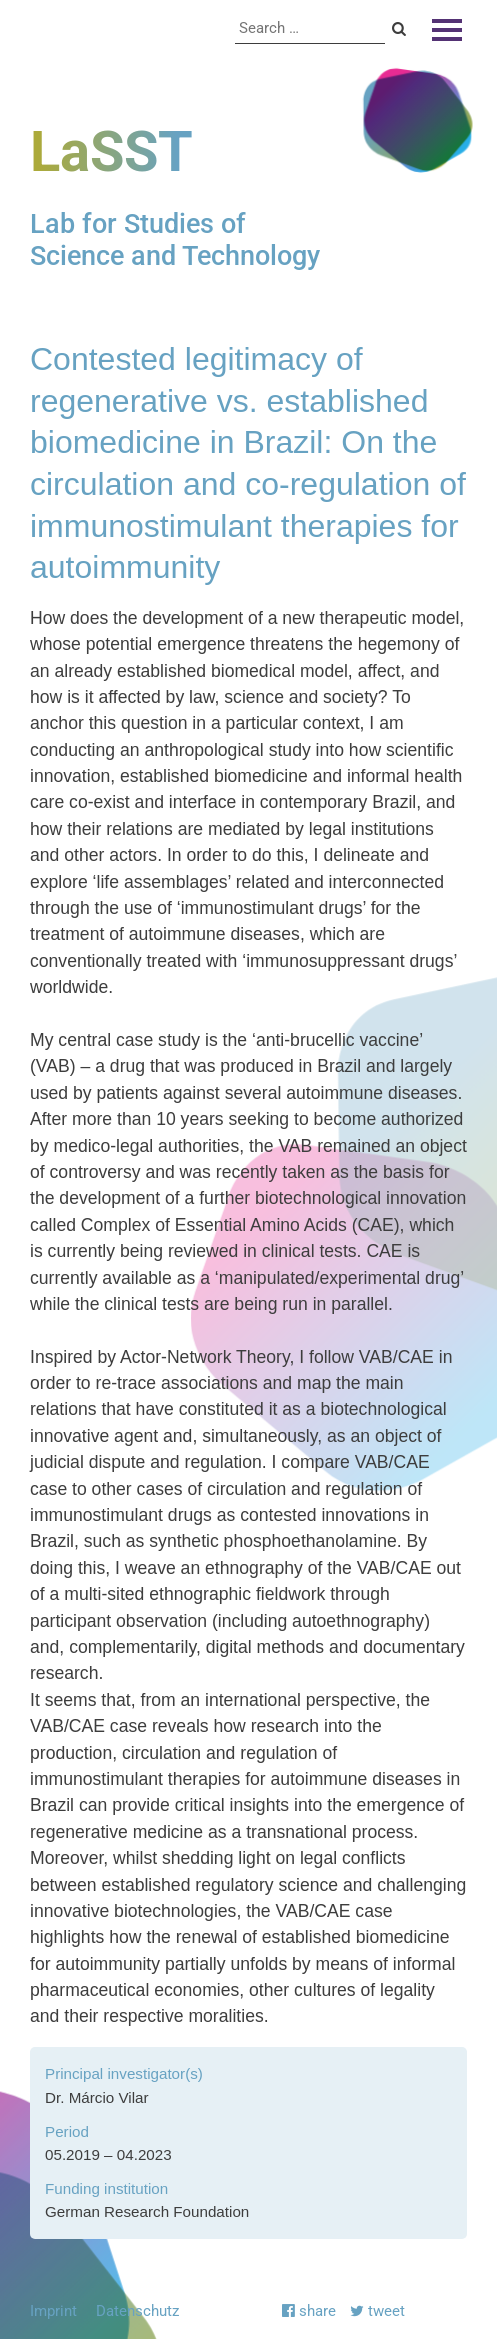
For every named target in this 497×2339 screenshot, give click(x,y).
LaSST (111, 152)
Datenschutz (137, 2311)
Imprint (53, 2311)
